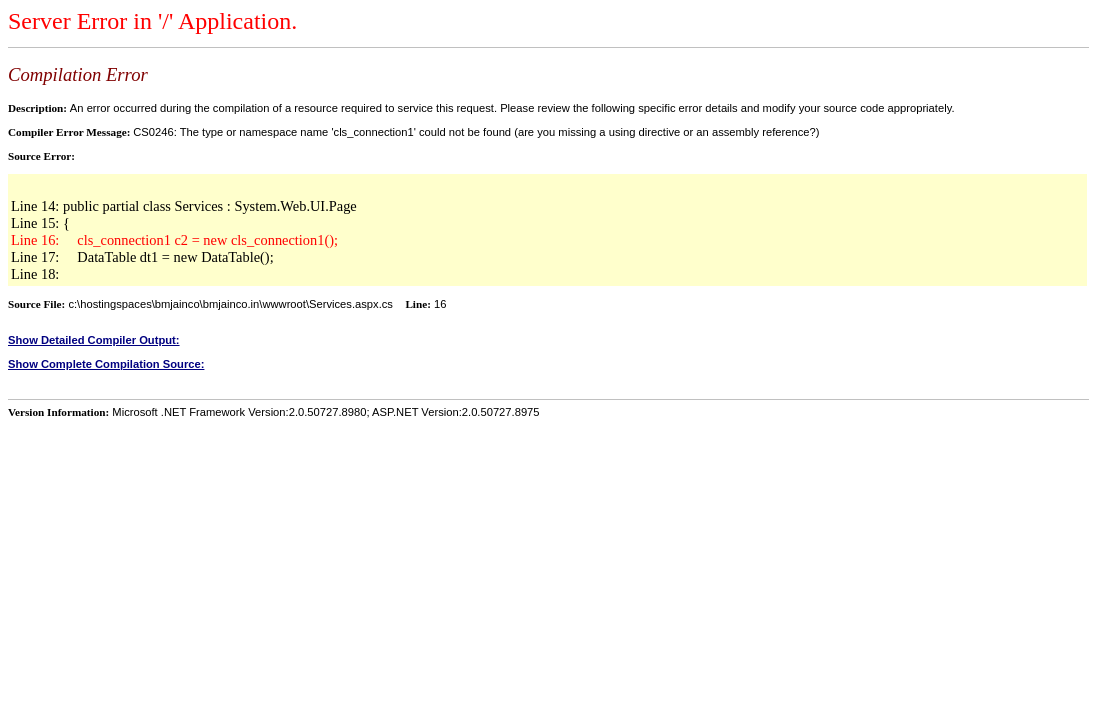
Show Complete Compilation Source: (106, 364)
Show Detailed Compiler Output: (94, 340)
